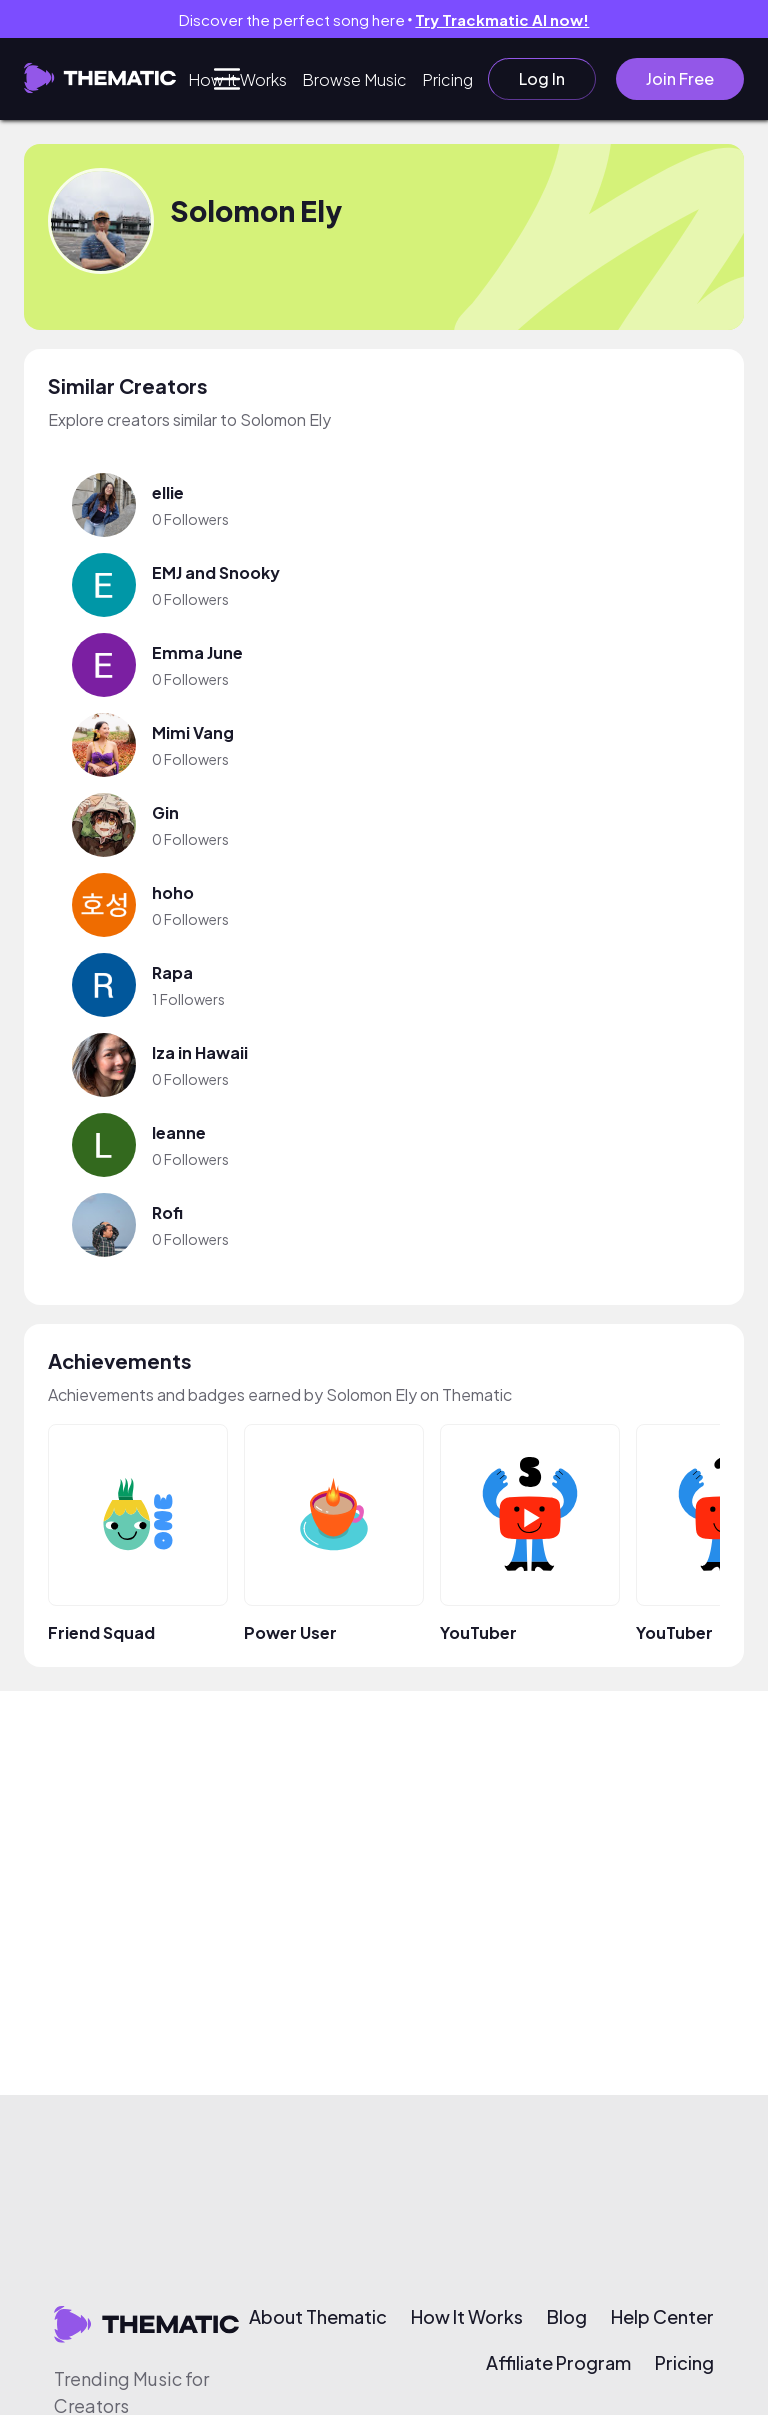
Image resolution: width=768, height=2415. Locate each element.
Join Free (680, 78)
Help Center (662, 2317)
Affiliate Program (558, 2363)
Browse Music (354, 79)
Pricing (447, 79)
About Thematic (318, 2317)
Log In (542, 78)
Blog (567, 2317)
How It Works (237, 79)
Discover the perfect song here (384, 19)
